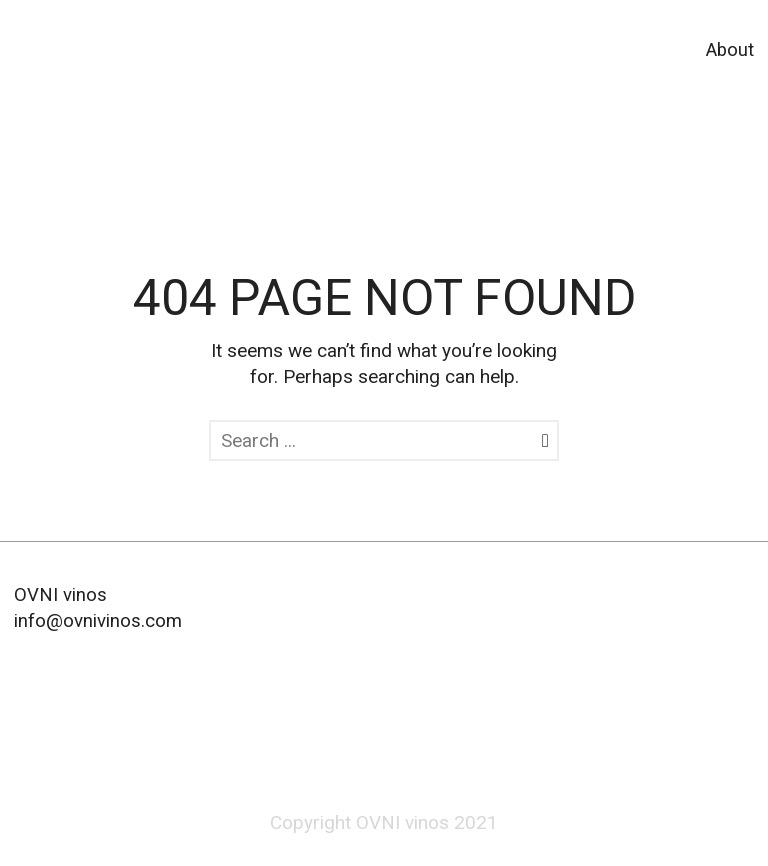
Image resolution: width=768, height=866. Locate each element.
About (730, 50)
